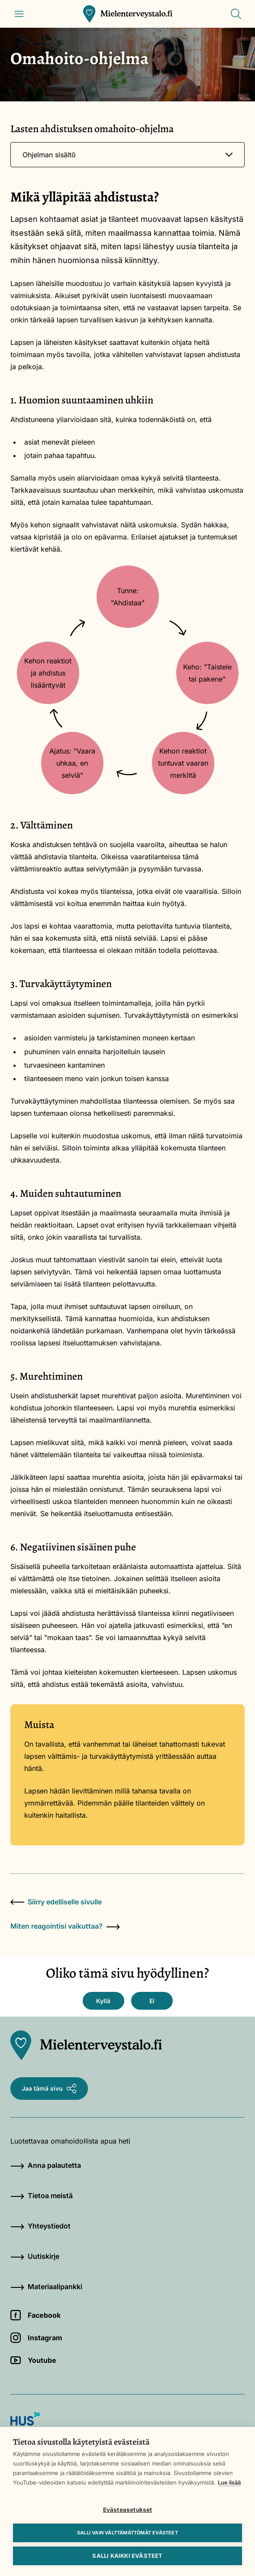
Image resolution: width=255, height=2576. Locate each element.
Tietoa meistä (41, 2195)
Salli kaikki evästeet (127, 2555)
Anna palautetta (45, 2165)
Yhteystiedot (40, 2226)
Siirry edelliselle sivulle (56, 1902)
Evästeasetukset (127, 2509)
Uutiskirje (34, 2256)
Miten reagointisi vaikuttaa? (65, 1926)
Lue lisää (229, 2482)
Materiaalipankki (46, 2286)
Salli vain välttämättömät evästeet (127, 2533)
